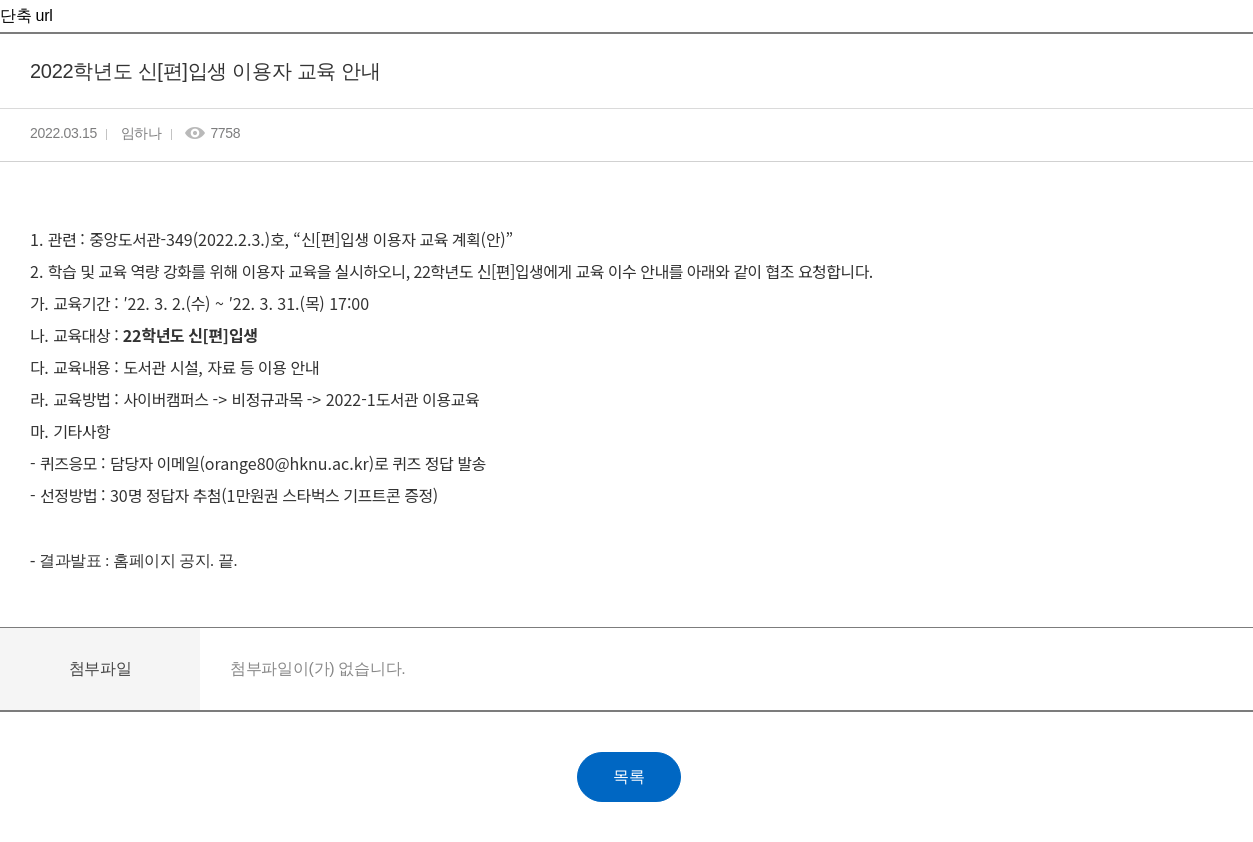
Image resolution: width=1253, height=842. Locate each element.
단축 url (26, 15)
